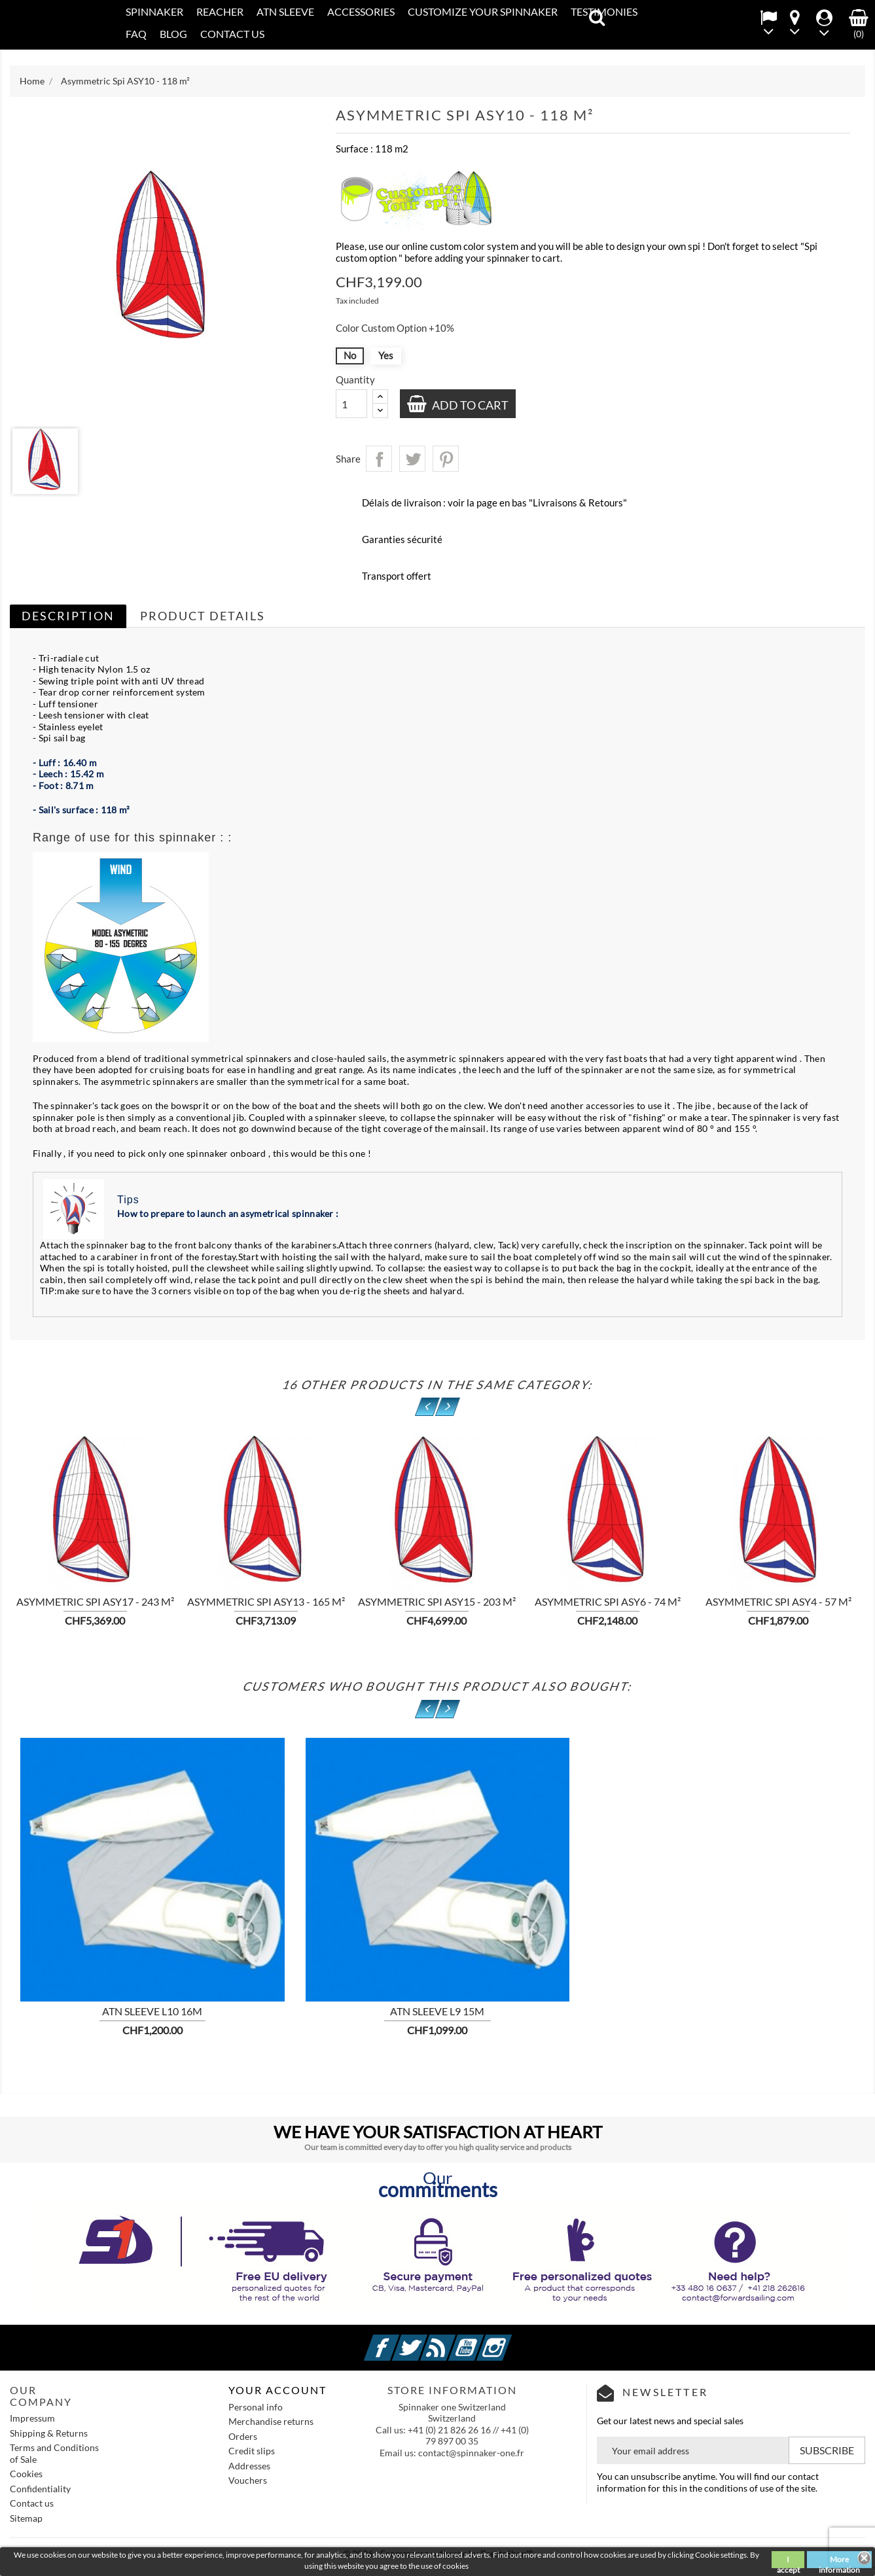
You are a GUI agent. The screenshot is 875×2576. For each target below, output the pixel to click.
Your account (277, 2390)
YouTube (482, 2340)
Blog (173, 33)
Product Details (202, 616)
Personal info (255, 2406)
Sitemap (26, 2518)
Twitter (425, 2340)
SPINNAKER (154, 11)
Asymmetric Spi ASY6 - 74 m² (608, 1601)
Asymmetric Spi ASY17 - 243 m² (95, 1601)
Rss (453, 2340)
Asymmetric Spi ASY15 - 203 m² (437, 1601)
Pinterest (445, 458)
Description (68, 616)
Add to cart (469, 405)
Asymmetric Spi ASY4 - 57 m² (778, 1601)
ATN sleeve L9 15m (437, 2011)
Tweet (412, 458)
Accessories (361, 11)
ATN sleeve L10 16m (152, 2011)
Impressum (32, 2418)
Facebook (397, 2340)
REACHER (219, 11)
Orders (242, 2436)
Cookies (26, 2473)
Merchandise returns (270, 2421)
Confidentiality (40, 2488)
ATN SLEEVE (285, 11)
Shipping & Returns (49, 2433)
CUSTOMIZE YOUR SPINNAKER (483, 11)
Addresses (249, 2465)
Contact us (32, 2503)
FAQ (136, 33)
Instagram (510, 2340)
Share (378, 458)
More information (839, 2561)
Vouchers (247, 2480)
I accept (788, 2561)
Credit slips (251, 2450)
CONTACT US (232, 33)
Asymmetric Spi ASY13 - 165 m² (266, 1601)
